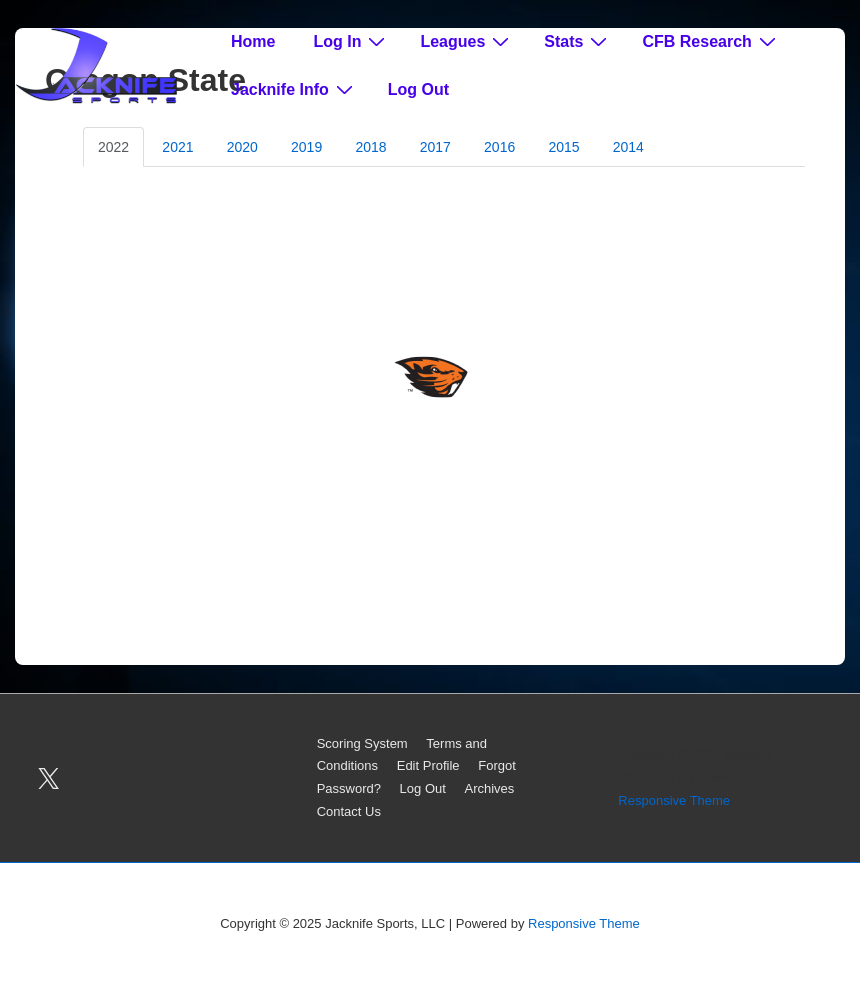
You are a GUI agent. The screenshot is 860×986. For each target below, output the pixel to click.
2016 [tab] (499, 147)
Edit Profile (428, 765)
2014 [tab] (628, 147)
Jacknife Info (294, 89)
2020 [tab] (242, 147)
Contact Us (349, 811)
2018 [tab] (370, 147)
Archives (489, 788)
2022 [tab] (113, 147)
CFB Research (711, 41)
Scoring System (362, 743)
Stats (578, 41)
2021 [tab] (177, 147)
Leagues (467, 41)
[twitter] (49, 778)
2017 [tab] (435, 147)
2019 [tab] (306, 147)
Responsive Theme (674, 800)
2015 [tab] (563, 147)
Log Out (418, 89)
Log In (351, 41)
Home (253, 41)
